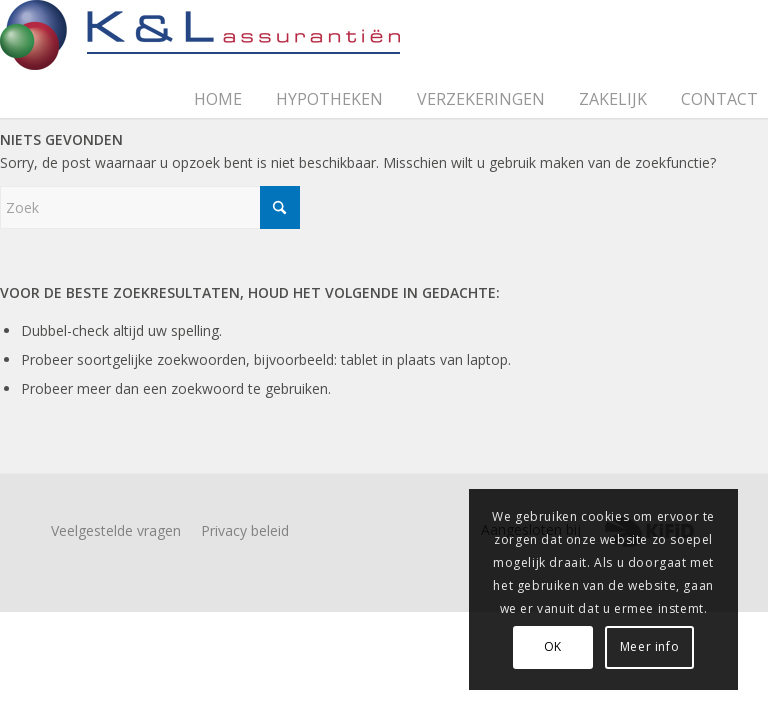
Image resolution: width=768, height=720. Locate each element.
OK (553, 646)
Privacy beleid (245, 530)
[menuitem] (225, 79)
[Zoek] (150, 207)
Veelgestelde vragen (116, 530)
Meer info (649, 646)
